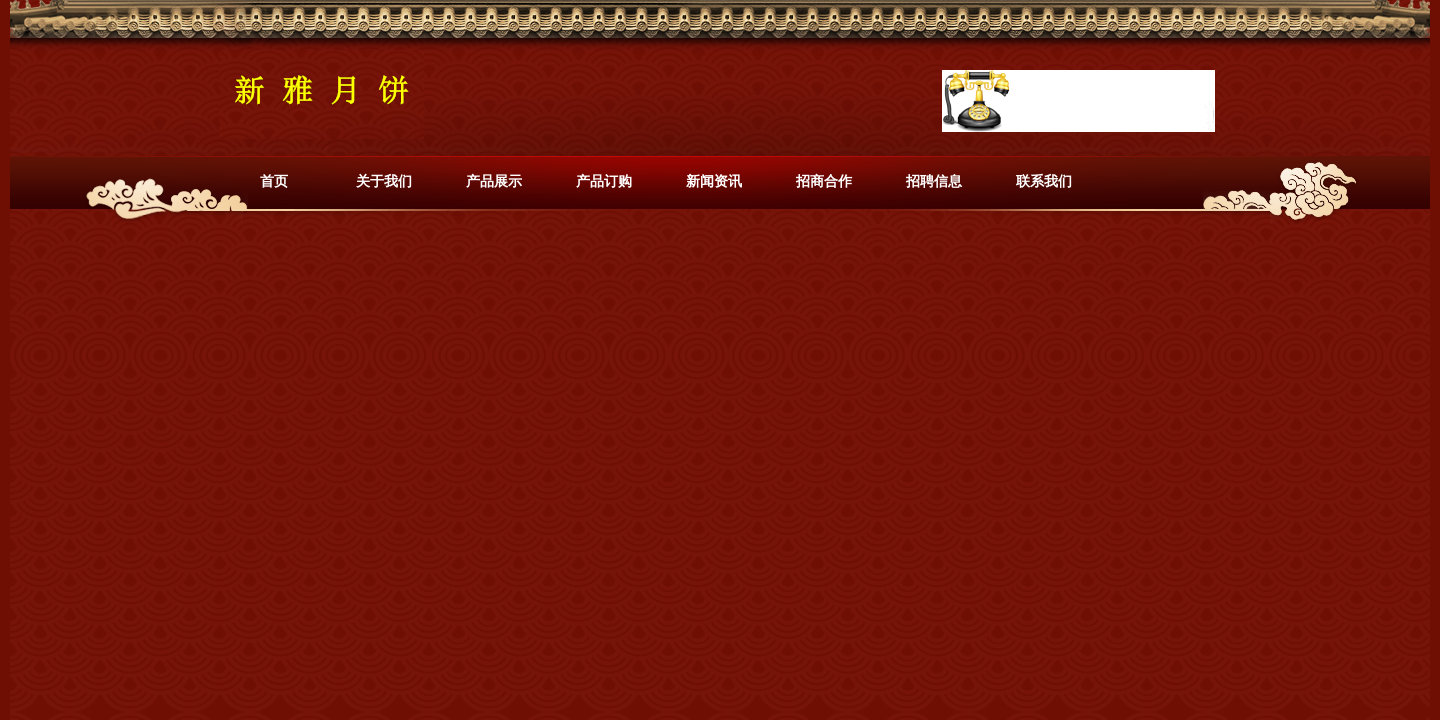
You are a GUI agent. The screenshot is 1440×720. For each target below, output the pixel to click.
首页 (274, 181)
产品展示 (494, 181)
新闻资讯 (714, 181)
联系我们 (1044, 181)
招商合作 (824, 181)
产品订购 (604, 181)
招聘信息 (934, 181)
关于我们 (384, 181)
